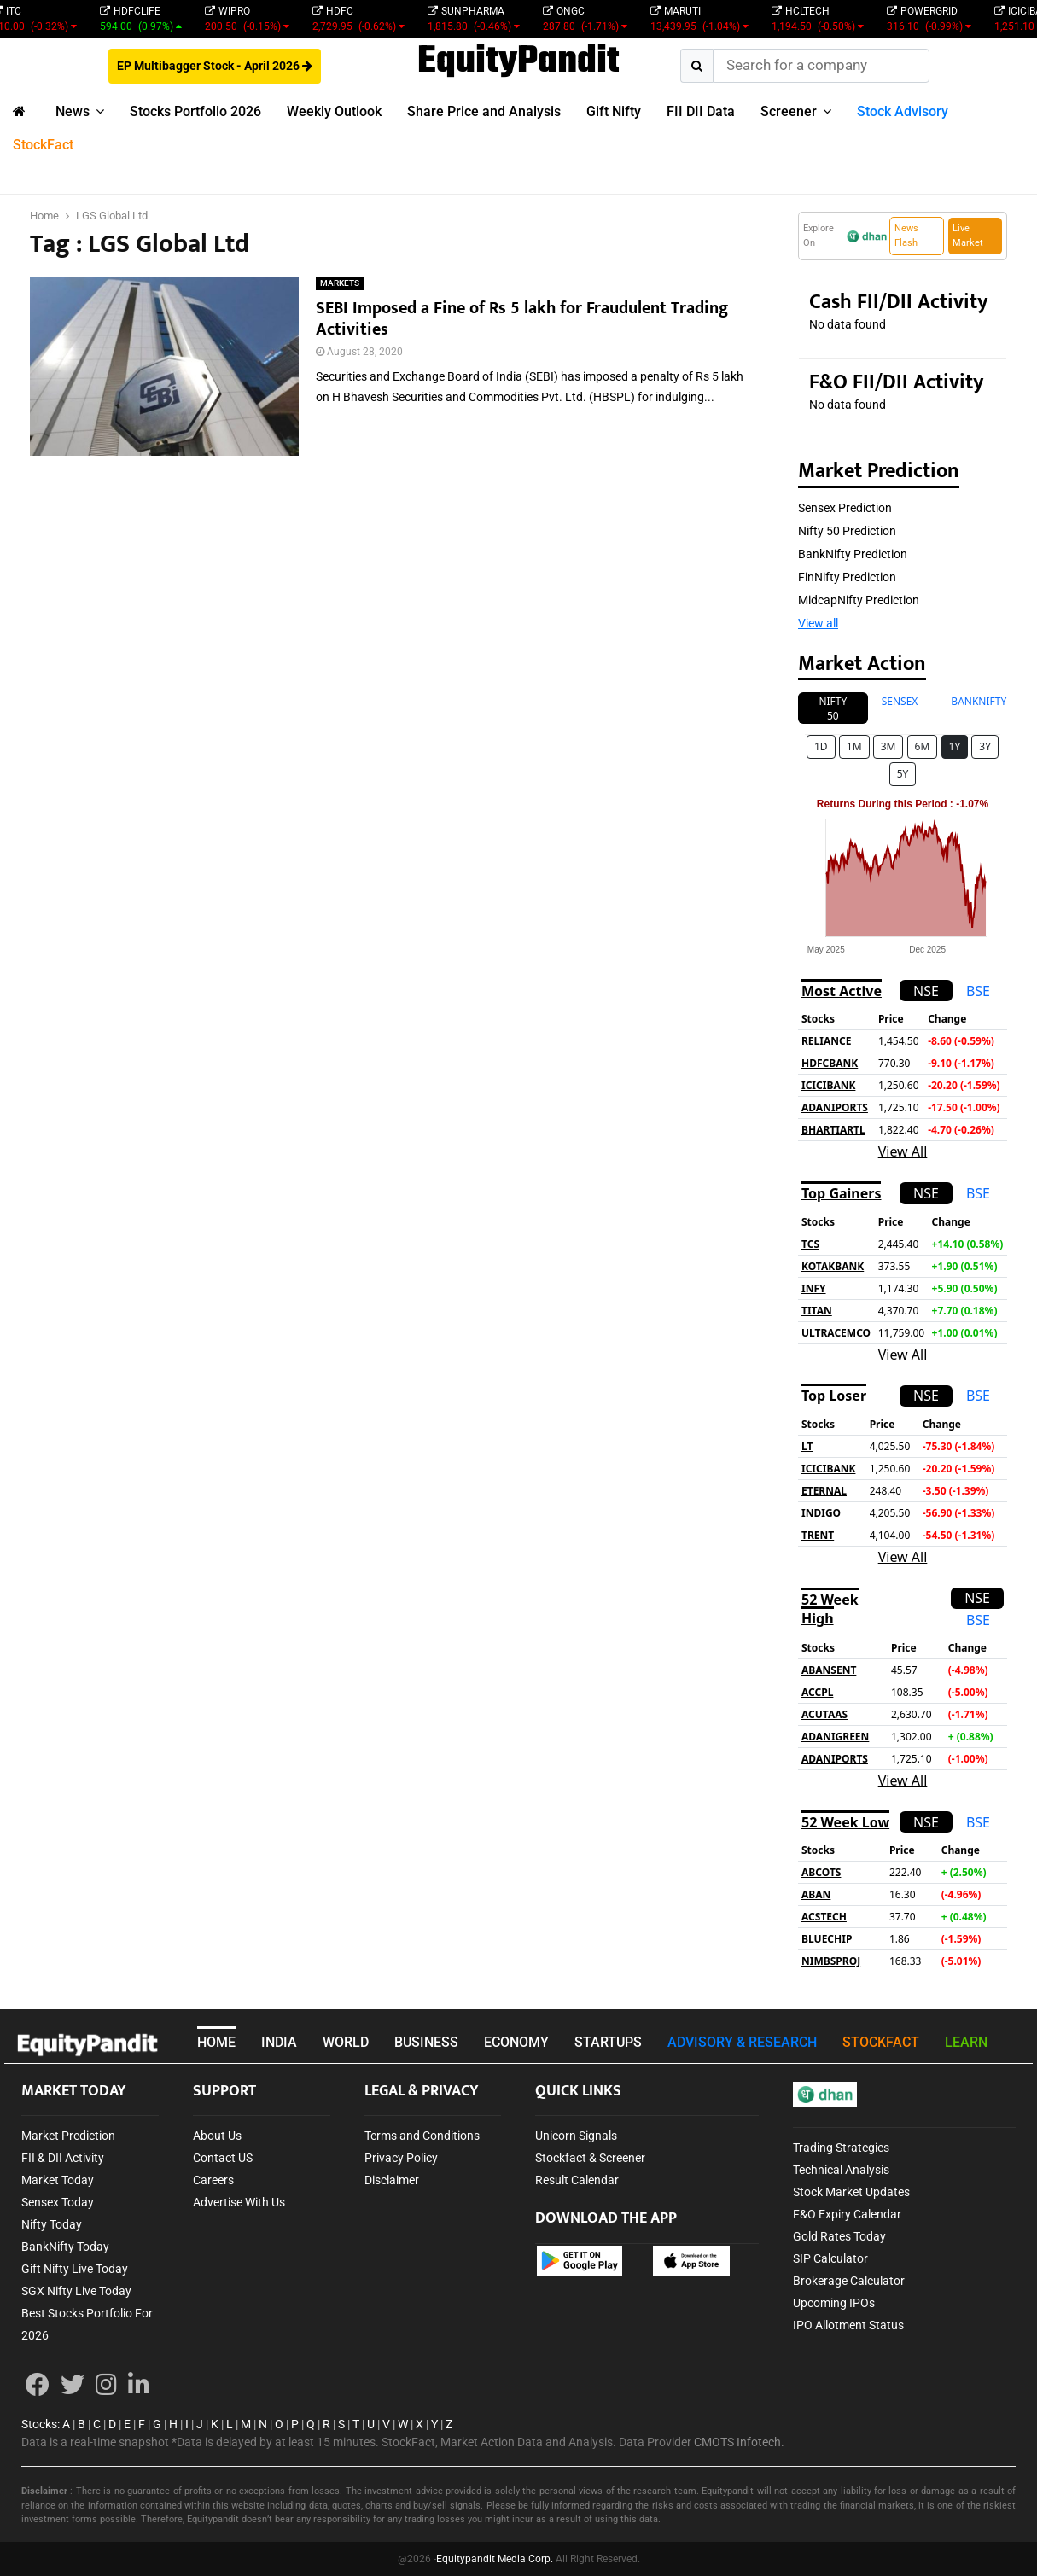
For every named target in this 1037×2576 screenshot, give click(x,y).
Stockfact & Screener (590, 2158)
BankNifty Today (65, 2246)
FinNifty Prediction (847, 577)
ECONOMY (516, 2042)
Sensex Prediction (845, 508)
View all (818, 623)
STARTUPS (608, 2042)
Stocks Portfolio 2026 (195, 111)
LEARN (966, 2042)
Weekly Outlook (334, 111)
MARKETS (339, 283)
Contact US (223, 2158)
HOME (216, 2042)
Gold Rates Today (839, 2236)
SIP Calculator (830, 2258)
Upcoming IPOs (834, 2303)
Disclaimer (391, 2180)
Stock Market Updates (851, 2192)
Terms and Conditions (422, 2135)
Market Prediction (68, 2135)
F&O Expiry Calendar (847, 2214)
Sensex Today (57, 2202)
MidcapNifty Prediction (858, 600)
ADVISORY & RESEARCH (742, 2042)
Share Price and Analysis (484, 111)
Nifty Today (51, 2224)
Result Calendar (577, 2180)
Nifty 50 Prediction (847, 531)
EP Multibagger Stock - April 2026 (214, 66)
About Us (217, 2135)
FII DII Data (701, 111)
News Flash (906, 235)
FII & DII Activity (62, 2158)
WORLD (346, 2042)
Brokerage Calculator (849, 2281)
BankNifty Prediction (852, 554)
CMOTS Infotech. (739, 2442)
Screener (788, 111)
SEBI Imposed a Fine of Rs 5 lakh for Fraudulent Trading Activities (522, 319)
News (72, 111)
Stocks (39, 2424)
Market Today (57, 2180)
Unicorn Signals (576, 2135)
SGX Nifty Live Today (76, 2291)
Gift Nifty (613, 111)
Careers (213, 2180)
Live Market (968, 235)
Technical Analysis (841, 2170)
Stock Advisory (902, 111)
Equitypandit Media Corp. (494, 2559)
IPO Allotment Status (848, 2325)
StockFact (43, 145)
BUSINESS (426, 2042)
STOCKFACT (880, 2042)
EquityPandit (518, 62)
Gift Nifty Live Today (74, 2269)
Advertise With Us (239, 2202)
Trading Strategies (841, 2147)
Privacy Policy (401, 2158)
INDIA (279, 2042)
